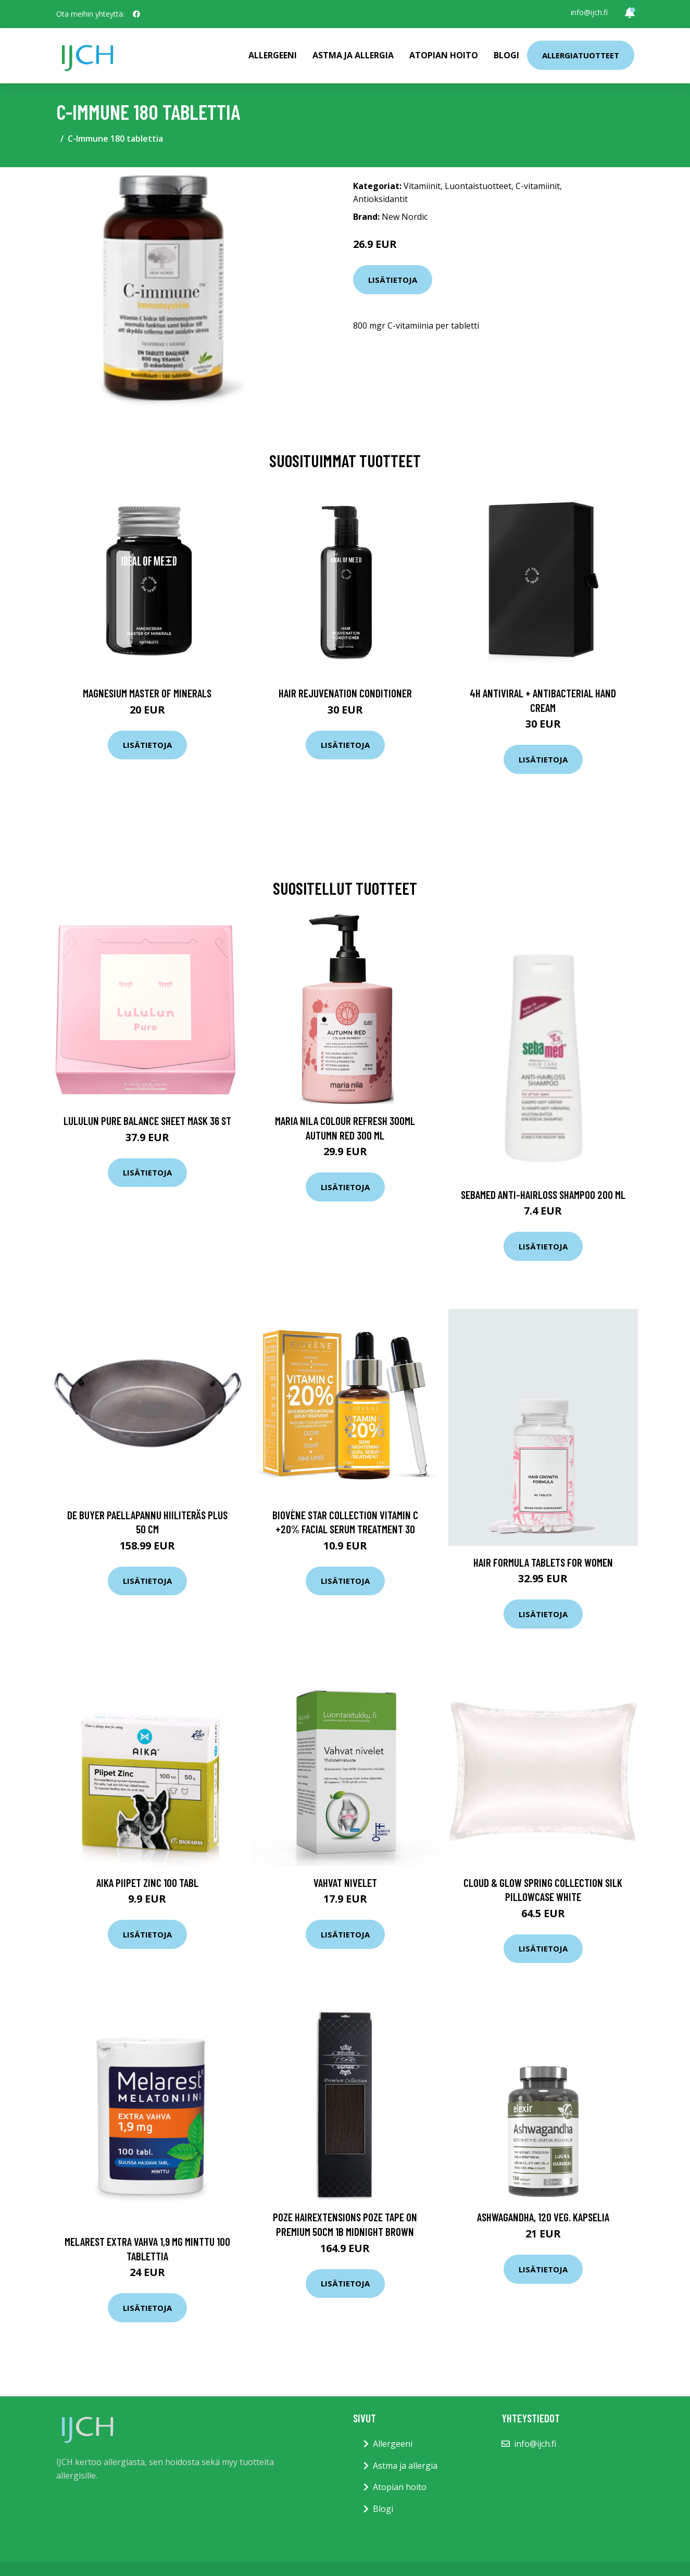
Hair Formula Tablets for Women (543, 1562)
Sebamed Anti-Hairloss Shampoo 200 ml (543, 1194)
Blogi (506, 55)
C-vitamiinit (538, 186)
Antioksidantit (380, 199)
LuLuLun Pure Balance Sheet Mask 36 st (147, 1120)
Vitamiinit (422, 186)
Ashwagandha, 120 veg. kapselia (543, 2216)
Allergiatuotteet (580, 55)
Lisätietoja (392, 279)
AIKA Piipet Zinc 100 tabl (147, 1882)
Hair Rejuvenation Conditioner (345, 692)
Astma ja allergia (353, 55)
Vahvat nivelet (345, 1882)
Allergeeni (272, 55)
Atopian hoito (443, 55)
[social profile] (136, 14)
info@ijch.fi (589, 12)
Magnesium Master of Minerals (147, 692)
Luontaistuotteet (478, 186)
